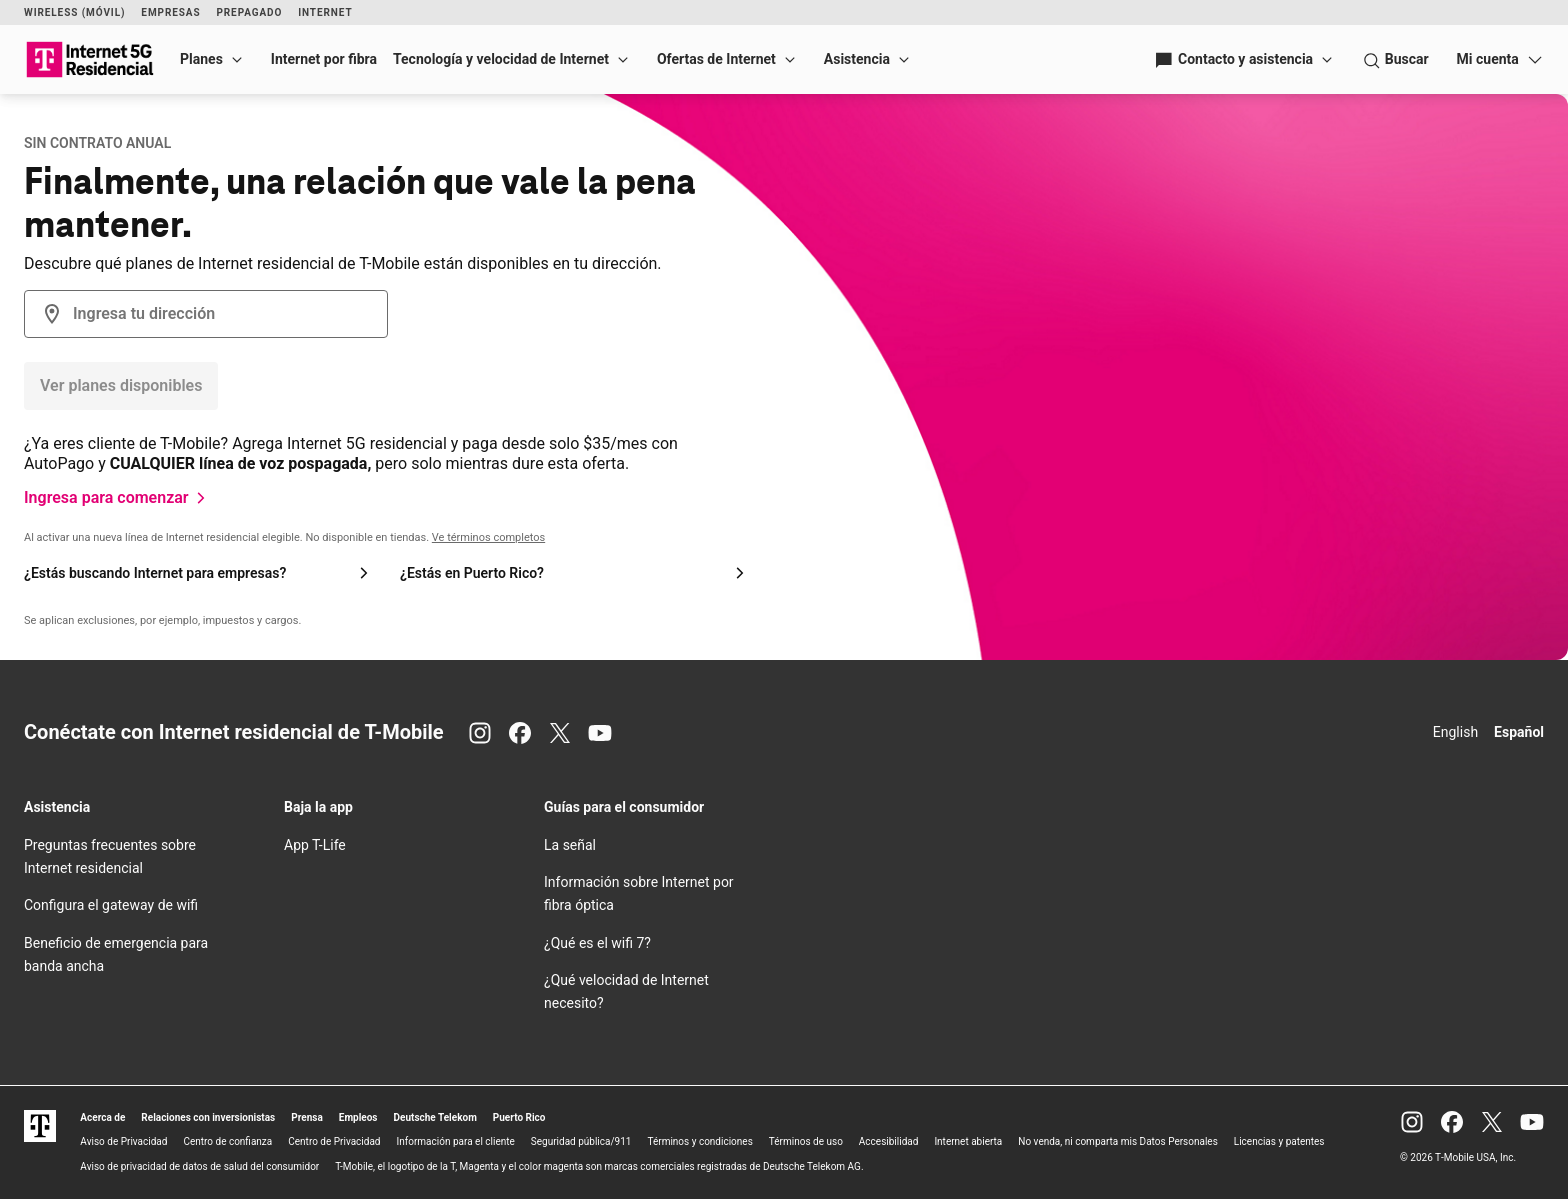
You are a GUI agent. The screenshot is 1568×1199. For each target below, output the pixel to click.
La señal (570, 845)
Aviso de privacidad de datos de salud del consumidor (199, 1166)
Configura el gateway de (111, 905)
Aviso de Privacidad (123, 1141)
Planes (201, 59)
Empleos (358, 1117)
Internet (325, 12)
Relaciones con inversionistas (208, 1117)
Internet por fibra (324, 59)
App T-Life (315, 845)
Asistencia (857, 59)
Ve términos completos (488, 537)
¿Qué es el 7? (597, 943)
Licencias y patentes (1279, 1141)
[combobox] (206, 314)
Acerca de (102, 1117)
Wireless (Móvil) (74, 12)
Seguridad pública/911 (581, 1141)
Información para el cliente (456, 1141)
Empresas (170, 12)
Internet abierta (968, 1141)
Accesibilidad (889, 1141)
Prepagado (249, 12)
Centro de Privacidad (334, 1141)
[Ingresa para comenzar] (118, 498)
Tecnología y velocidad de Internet (501, 59)
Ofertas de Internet (716, 59)
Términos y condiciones (699, 1141)
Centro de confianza (227, 1141)
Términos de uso (806, 1141)
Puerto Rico (519, 1117)
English (1455, 732)
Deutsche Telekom (435, 1117)
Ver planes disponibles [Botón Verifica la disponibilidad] (121, 385)
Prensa (307, 1117)
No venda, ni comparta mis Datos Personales (1118, 1141)
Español (1519, 732)
